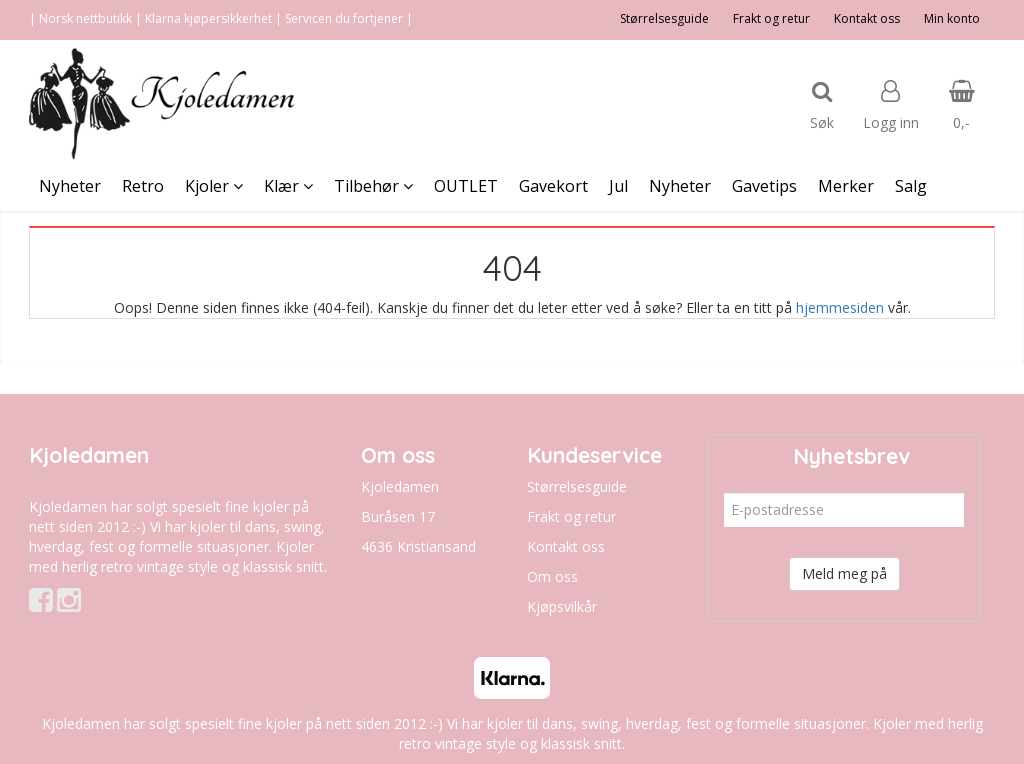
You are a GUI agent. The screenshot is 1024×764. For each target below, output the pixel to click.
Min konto (952, 18)
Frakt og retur (771, 18)
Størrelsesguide (664, 18)
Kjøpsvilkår (562, 606)
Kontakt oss (867, 18)
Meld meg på (844, 573)
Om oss (552, 576)
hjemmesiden (840, 307)
